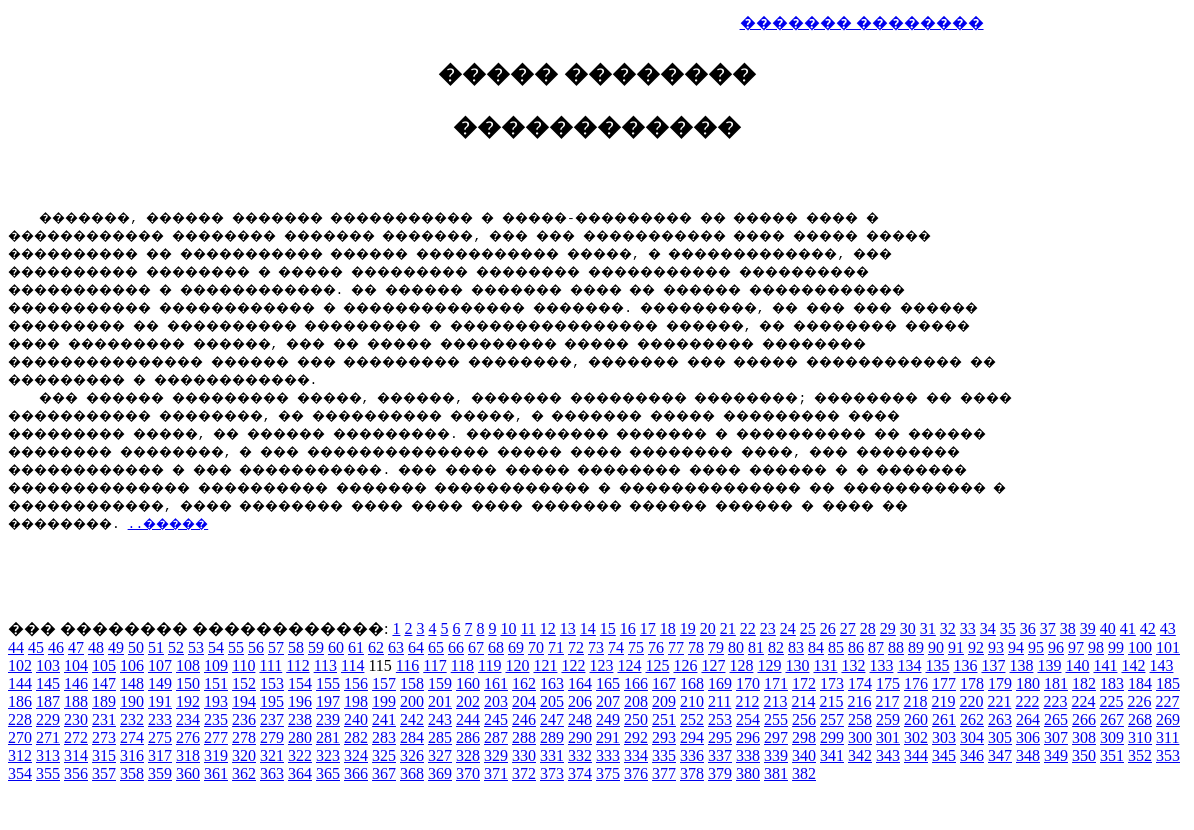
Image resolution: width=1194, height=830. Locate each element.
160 (468, 686)
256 (804, 722)
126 (685, 668)
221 (999, 704)
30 (908, 631)
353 (1168, 758)
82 (776, 650)
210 (692, 704)
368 (412, 776)
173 (832, 686)
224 (1083, 704)
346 (972, 758)
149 (160, 686)
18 (668, 631)
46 (56, 650)
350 (1084, 758)
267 (1112, 722)
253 (720, 722)
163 (552, 686)
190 (132, 704)
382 (804, 776)
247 (552, 722)
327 (440, 758)
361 (216, 776)
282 (356, 740)
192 (188, 704)
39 (1088, 631)
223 (1055, 704)
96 (1056, 650)
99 (1116, 650)
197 (328, 704)
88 (896, 650)
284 (412, 740)
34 (988, 631)
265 (1056, 722)
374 (580, 776)
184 (1140, 686)
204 (524, 704)
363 (272, 776)
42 (1148, 631)
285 (440, 740)
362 (244, 776)
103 (48, 668)
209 (664, 704)
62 (376, 650)
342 (860, 758)
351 (1112, 758)
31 (928, 631)
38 (1068, 631)
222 (1027, 704)
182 (1084, 686)
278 (244, 740)
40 (1108, 631)
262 (972, 722)
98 (1096, 650)
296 (748, 740)
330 (524, 758)
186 (20, 704)
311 (1167, 740)
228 (20, 722)
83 (796, 650)
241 (384, 722)
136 (965, 668)
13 (568, 631)
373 (552, 776)
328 (468, 758)
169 (720, 686)
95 (1036, 650)
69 (516, 650)
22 (748, 631)
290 (580, 740)
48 (96, 650)
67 (476, 650)
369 (440, 776)
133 (881, 668)
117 (434, 668)
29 (888, 631)
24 (788, 631)
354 (20, 776)
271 (48, 740)
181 (1056, 686)
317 (160, 758)
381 (776, 776)
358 (132, 776)
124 (629, 668)
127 (713, 668)
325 (384, 758)
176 (916, 686)
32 (948, 631)
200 (412, 704)
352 (1140, 758)
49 (116, 650)
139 (1049, 668)
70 (536, 650)
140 (1077, 668)
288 (524, 740)
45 (36, 650)
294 (692, 740)
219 (943, 704)
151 (216, 686)
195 (272, 704)
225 (1111, 704)
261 (944, 722)
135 (937, 668)
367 (384, 776)
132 (853, 668)
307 (1056, 740)
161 (496, 686)
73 (596, 650)
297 (776, 740)
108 (188, 668)
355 (48, 776)
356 (76, 776)
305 (1000, 740)
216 (859, 704)
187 (48, 704)
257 (832, 722)
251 (664, 722)
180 (1028, 686)
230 (76, 722)
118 (462, 668)
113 (325, 668)
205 (552, 704)
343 (888, 758)
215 (831, 704)
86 (856, 650)
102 (20, 668)
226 (1139, 704)
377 (664, 776)
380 (748, 776)
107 (160, 668)
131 (825, 668)
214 (803, 704)
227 (1167, 704)
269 (1168, 722)
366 (356, 776)
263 (1000, 722)
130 (797, 668)
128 (741, 668)
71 (556, 650)
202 (468, 704)
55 (236, 650)
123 (601, 668)
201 (440, 704)
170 (748, 686)
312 (20, 758)
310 (1140, 740)
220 (971, 704)
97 (1076, 650)
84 (816, 650)
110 (243, 668)
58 (296, 650)
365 (328, 776)
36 (1028, 631)
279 (272, 740)
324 (356, 758)
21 (728, 631)
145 (48, 686)
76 (656, 650)
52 (176, 650)
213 (775, 704)
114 (352, 668)
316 (132, 758)
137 (993, 668)
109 (216, 668)
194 (244, 704)
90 (936, 650)
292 (636, 740)
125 (657, 668)
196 (300, 704)
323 (328, 758)
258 (860, 722)
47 (76, 650)
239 (328, 722)
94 (1016, 650)
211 (719, 704)
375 (608, 776)
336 (692, 758)
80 (736, 650)
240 (356, 722)
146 (76, 686)
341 (832, 758)
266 (1084, 722)
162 (524, 686)
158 (412, 686)
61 (356, 650)
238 (300, 722)
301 (888, 740)
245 (496, 722)
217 (887, 704)
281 (328, 740)
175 (888, 686)
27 (848, 631)
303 (944, 740)
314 (76, 758)
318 (188, 758)
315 (104, 758)
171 (776, 686)
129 (769, 668)
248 (580, 722)
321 (272, 758)
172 (804, 686)
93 (996, 650)
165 (608, 686)
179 (1000, 686)
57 (276, 650)
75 (636, 650)
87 (876, 650)
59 (316, 650)
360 (188, 776)
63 (396, 650)
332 (580, 758)
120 (517, 668)
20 (708, 631)
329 (496, 758)
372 (524, 776)
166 (636, 686)
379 (720, 776)
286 (468, 740)
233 (160, 722)
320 (244, 758)
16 (628, 631)
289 (552, 740)
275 (160, 740)
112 (297, 668)
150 (188, 686)
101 (1168, 650)
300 (860, 740)
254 (748, 722)
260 (916, 722)
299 (832, 740)
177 (944, 686)
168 (692, 686)
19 (688, 631)
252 (692, 722)
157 (384, 686)
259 (888, 722)
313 (48, 758)
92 (976, 650)
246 (524, 722)
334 (636, 758)
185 (1168, 686)
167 (664, 686)
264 (1028, 722)
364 (300, 776)
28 (868, 631)
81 (756, 650)
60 (336, 650)
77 (676, 650)
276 (188, 740)
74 (616, 650)
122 (573, 668)
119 (489, 668)
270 (20, 740)
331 (552, 758)
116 (407, 668)
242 (412, 722)
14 (588, 631)
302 (916, 740)
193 (216, 704)
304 (972, 740)
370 (468, 776)
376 (636, 776)
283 (384, 740)
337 (720, 758)
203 (496, 704)
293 (664, 740)
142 (1133, 668)
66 (456, 650)
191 (160, 704)
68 (496, 650)
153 (272, 686)
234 (188, 722)
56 (256, 650)
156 (356, 686)
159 (440, 686)
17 (648, 631)
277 (216, 740)
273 (104, 740)
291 (608, 740)
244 (468, 722)
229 (48, 722)
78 (696, 650)
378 (692, 776)
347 (1000, 758)
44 (16, 650)
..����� (195, 526)
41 (1128, 631)
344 (916, 758)
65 (436, 650)
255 (776, 722)
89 (916, 650)
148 (132, 686)
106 (132, 668)
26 (828, 631)
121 (545, 668)
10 (508, 631)
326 (412, 758)
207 (608, 704)
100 (1140, 650)
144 (20, 686)
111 (270, 668)
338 (748, 758)
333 (608, 758)
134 (909, 668)
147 (104, 686)
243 (440, 722)
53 (196, 650)
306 (1028, 740)
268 (1140, 722)
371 (496, 776)
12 (548, 631)
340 (804, 758)
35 (1008, 631)
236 (244, 722)
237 (272, 722)
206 (580, 704)
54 (216, 650)
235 (216, 722)
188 (76, 704)
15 (608, 631)
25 (808, 631)
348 (1028, 758)
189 (104, 704)
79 (716, 650)
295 (720, 740)
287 (496, 740)
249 (608, 722)
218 (915, 704)
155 (328, 686)
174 (860, 686)
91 (956, 650)
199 (384, 704)
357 (104, 776)
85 (836, 650)
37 (1048, 631)
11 (527, 631)
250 (636, 722)
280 (300, 740)
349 (1056, 758)
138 (1021, 668)
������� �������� (862, 22)
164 (580, 686)
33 (968, 631)
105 (104, 668)
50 (136, 650)
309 (1112, 740)
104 (76, 668)
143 (1161, 668)
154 (300, 686)
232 (132, 722)
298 (804, 740)
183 (1112, 686)
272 (76, 740)
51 (156, 650)
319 (216, 758)
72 (576, 650)
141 (1105, 668)
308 (1084, 740)
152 (244, 686)
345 (944, 758)
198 (356, 704)
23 (768, 631)
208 (636, 704)
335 (664, 758)
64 (416, 650)
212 (747, 704)
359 (160, 776)
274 (132, 740)
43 (1168, 631)
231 (104, 722)
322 (300, 758)
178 (972, 686)
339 (776, 758)
